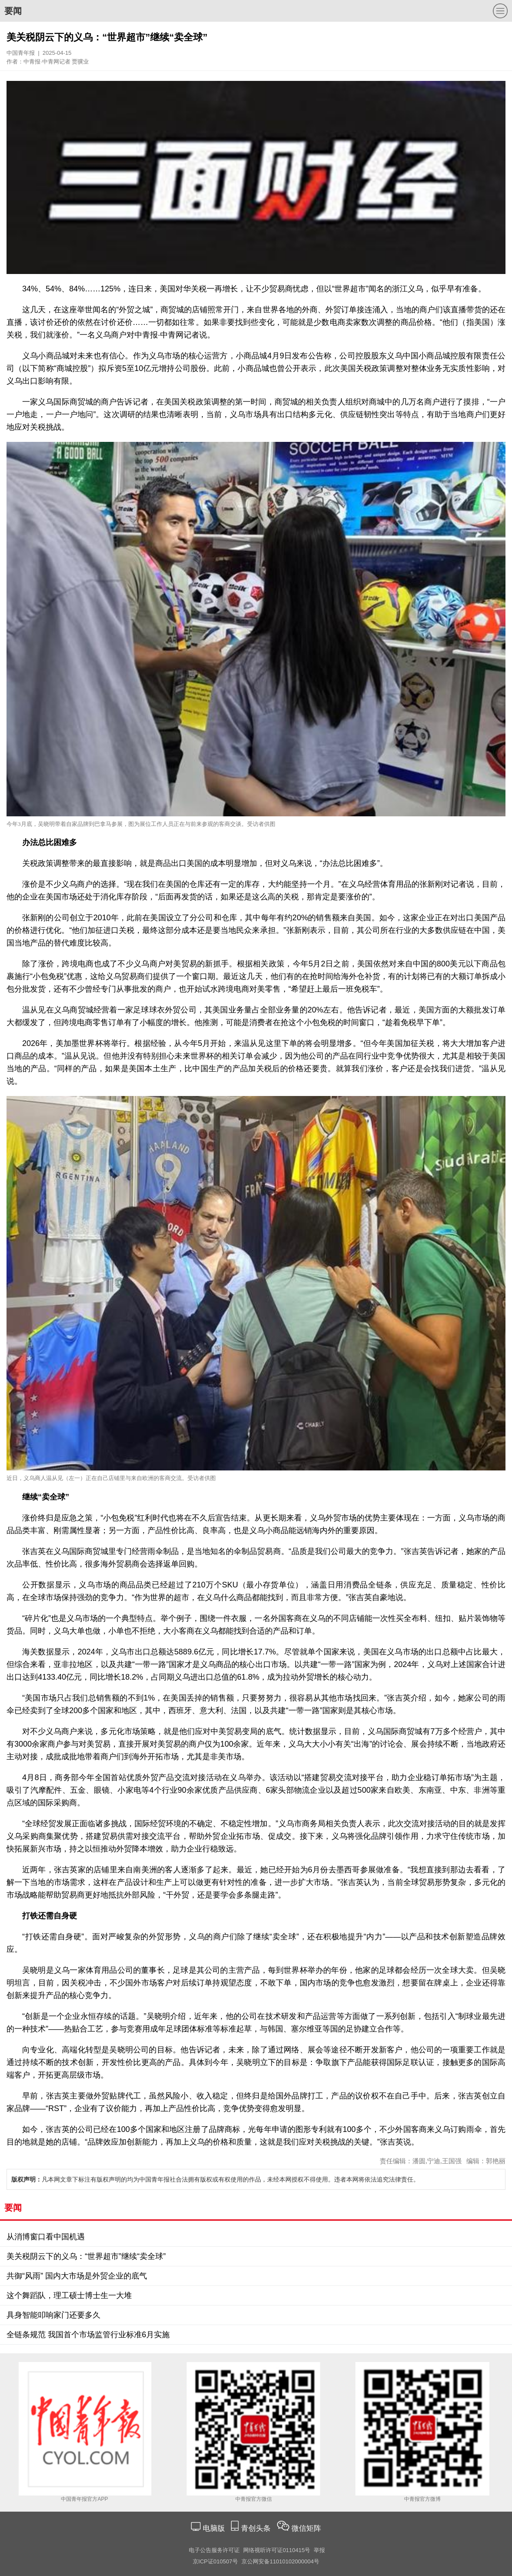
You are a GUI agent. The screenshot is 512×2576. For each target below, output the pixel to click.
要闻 (13, 11)
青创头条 (257, 2528)
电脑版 (214, 2528)
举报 (319, 2550)
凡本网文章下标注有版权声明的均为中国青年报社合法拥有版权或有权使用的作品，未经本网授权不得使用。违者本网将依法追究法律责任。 (215, 2179)
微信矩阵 (306, 2528)
